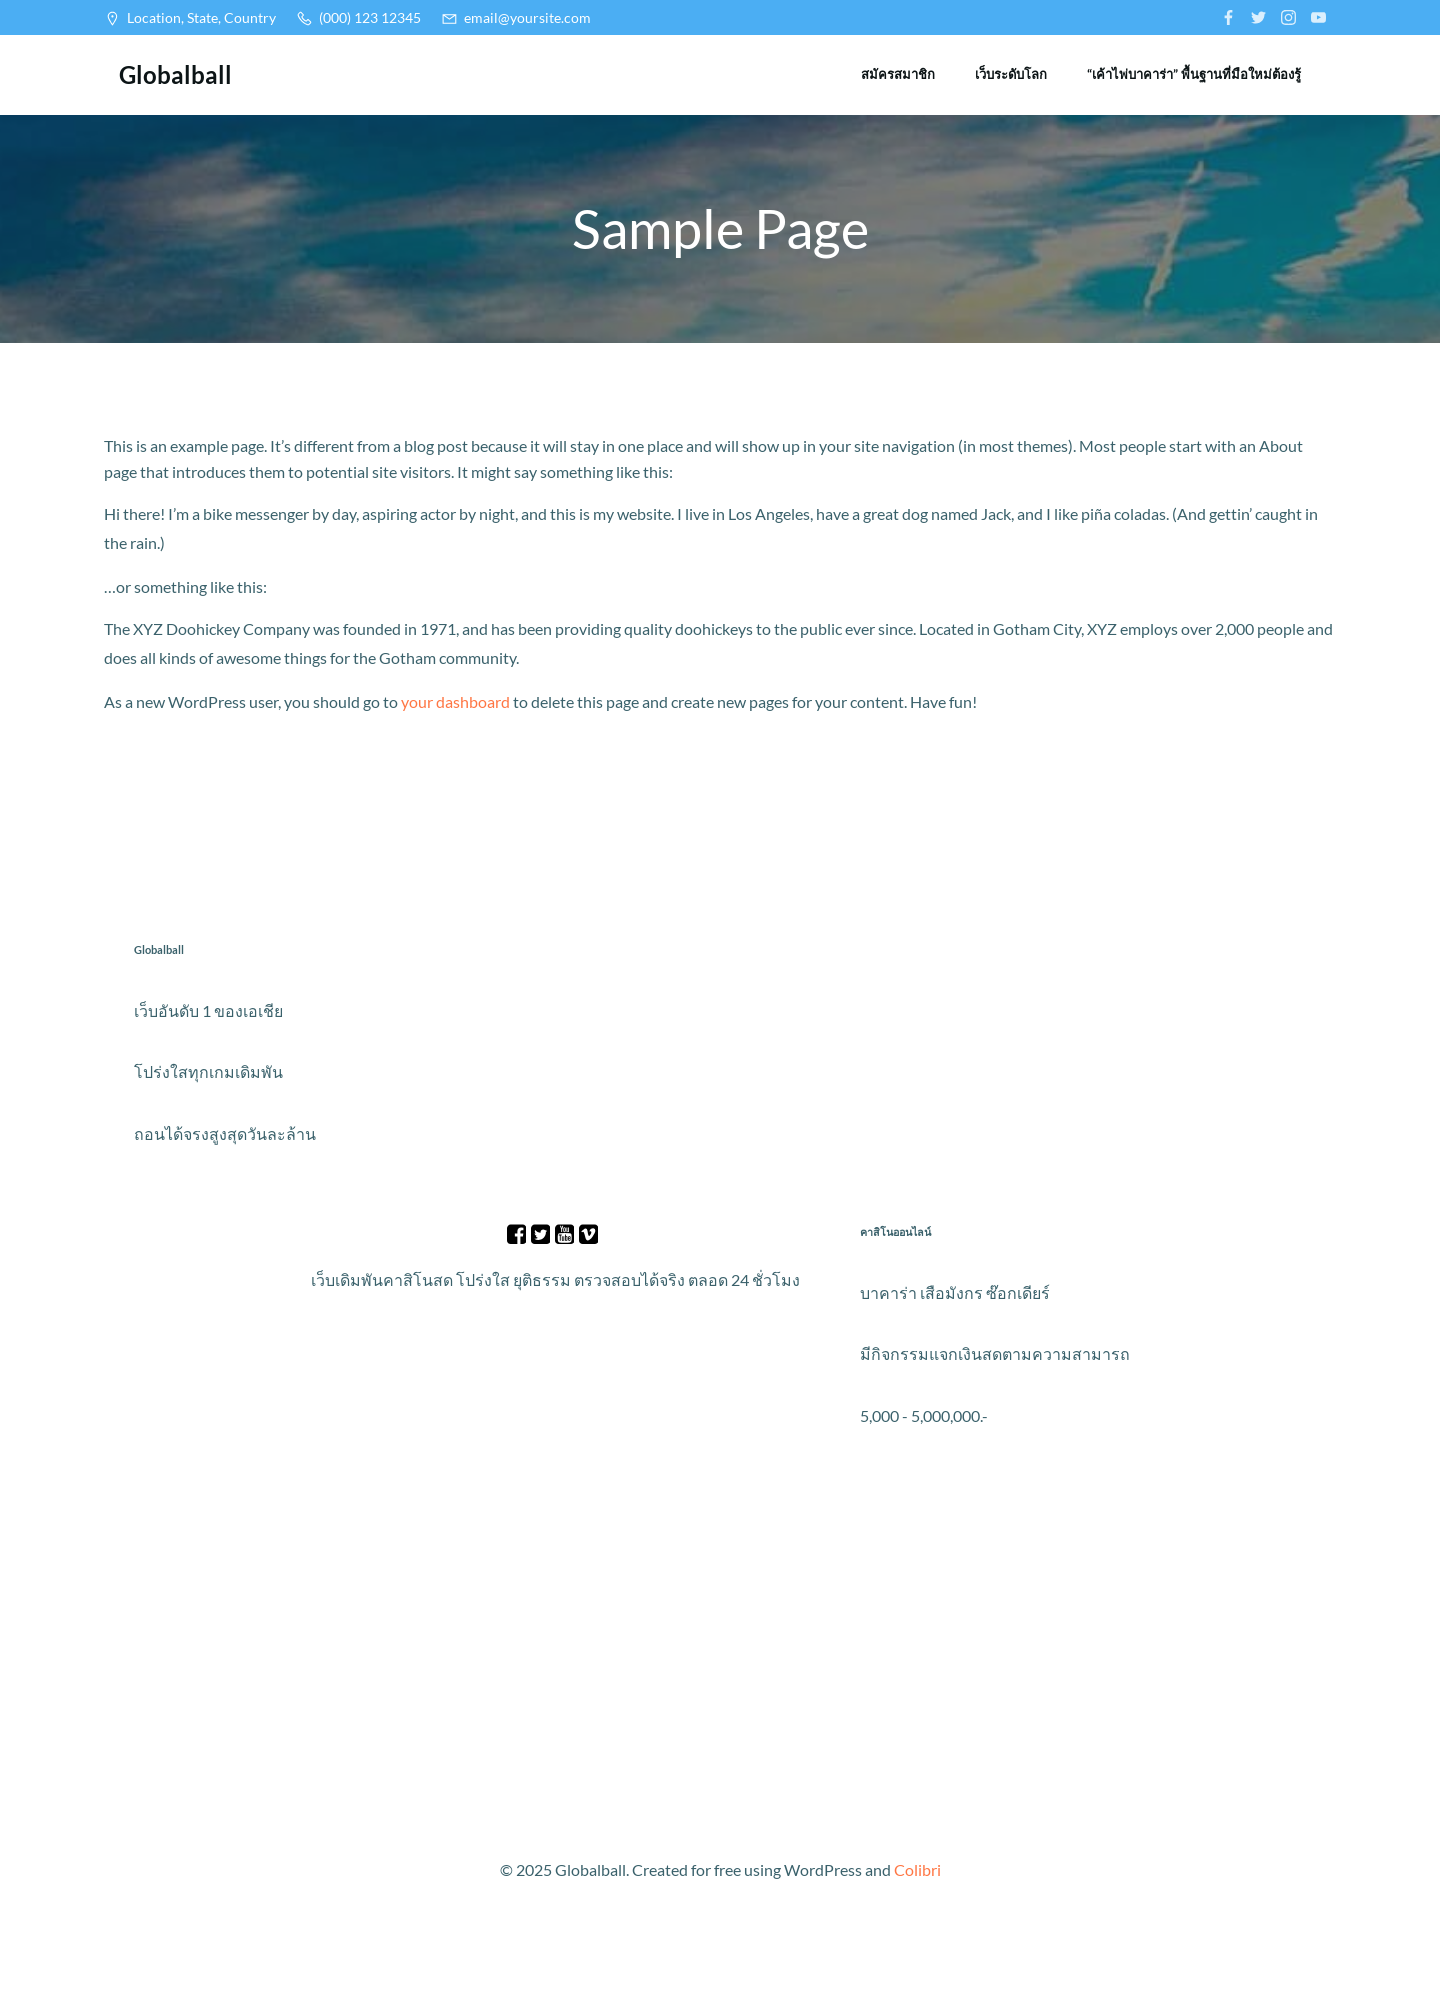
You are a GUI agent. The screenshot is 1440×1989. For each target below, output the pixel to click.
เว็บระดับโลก (1011, 74)
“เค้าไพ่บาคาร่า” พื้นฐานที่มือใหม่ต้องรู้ (1194, 74)
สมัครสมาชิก (898, 74)
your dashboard (455, 701)
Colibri (917, 1869)
